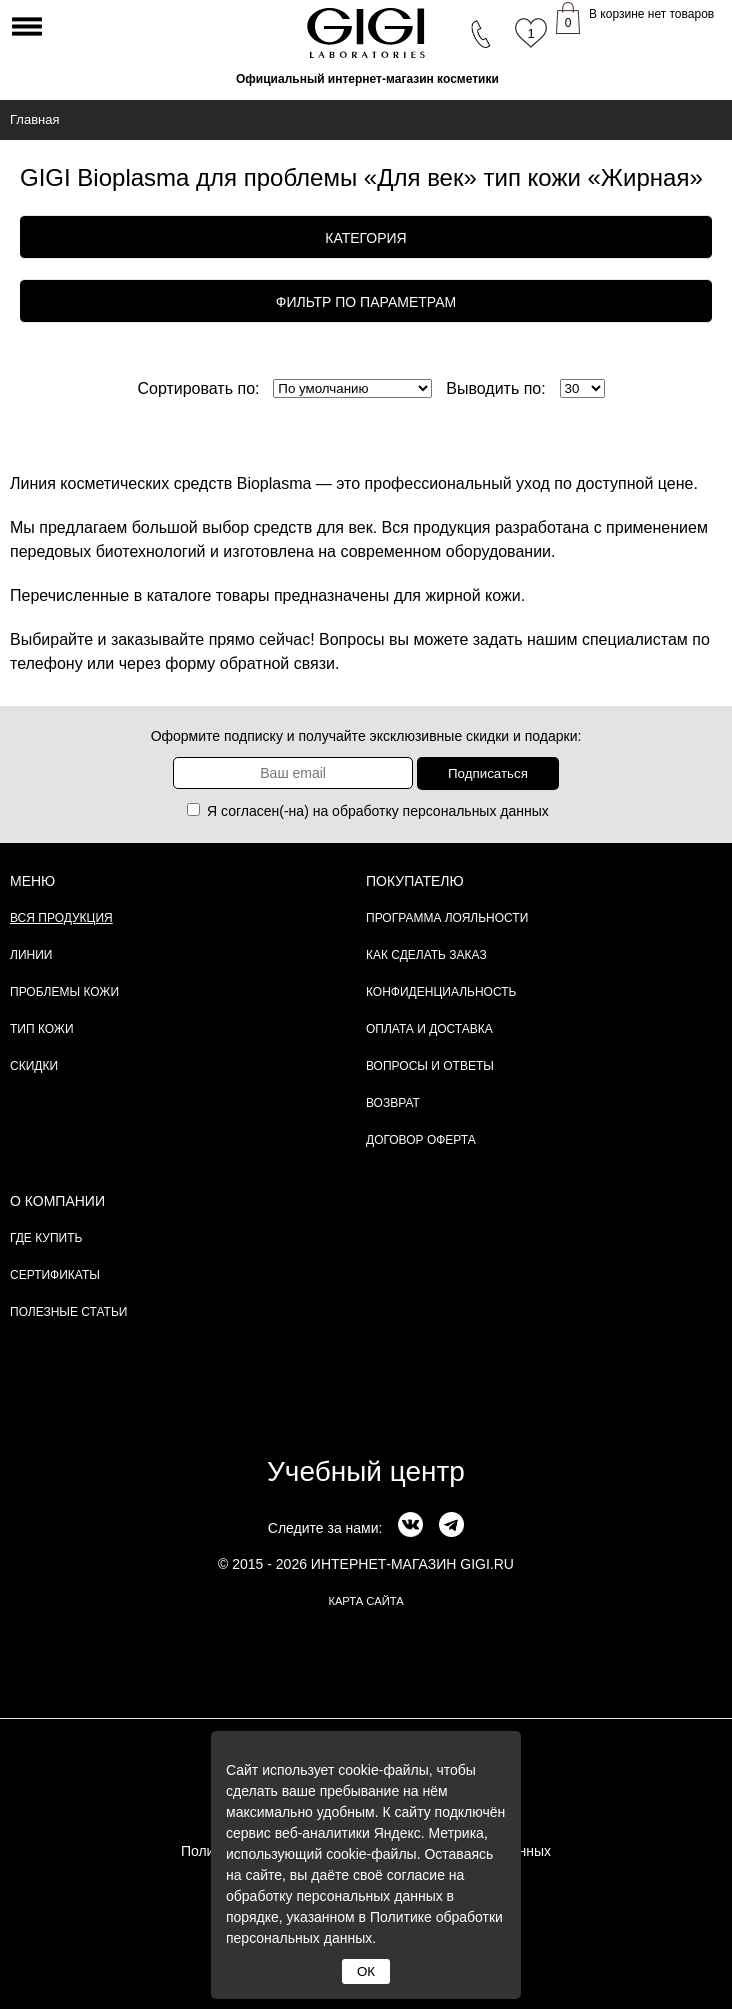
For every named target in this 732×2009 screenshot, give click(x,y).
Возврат (393, 1103)
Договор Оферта (421, 1140)
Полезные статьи (68, 1312)
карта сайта (365, 1601)
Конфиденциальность (441, 992)
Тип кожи (42, 1029)
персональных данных (476, 811)
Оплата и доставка (429, 1029)
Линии (31, 955)
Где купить (46, 1238)
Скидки (34, 1066)
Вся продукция (61, 918)
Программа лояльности (447, 918)
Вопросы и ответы (430, 1066)
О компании (57, 1201)
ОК (366, 1971)
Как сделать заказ (426, 955)
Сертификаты (55, 1275)
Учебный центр (366, 1471)
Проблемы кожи (64, 992)
